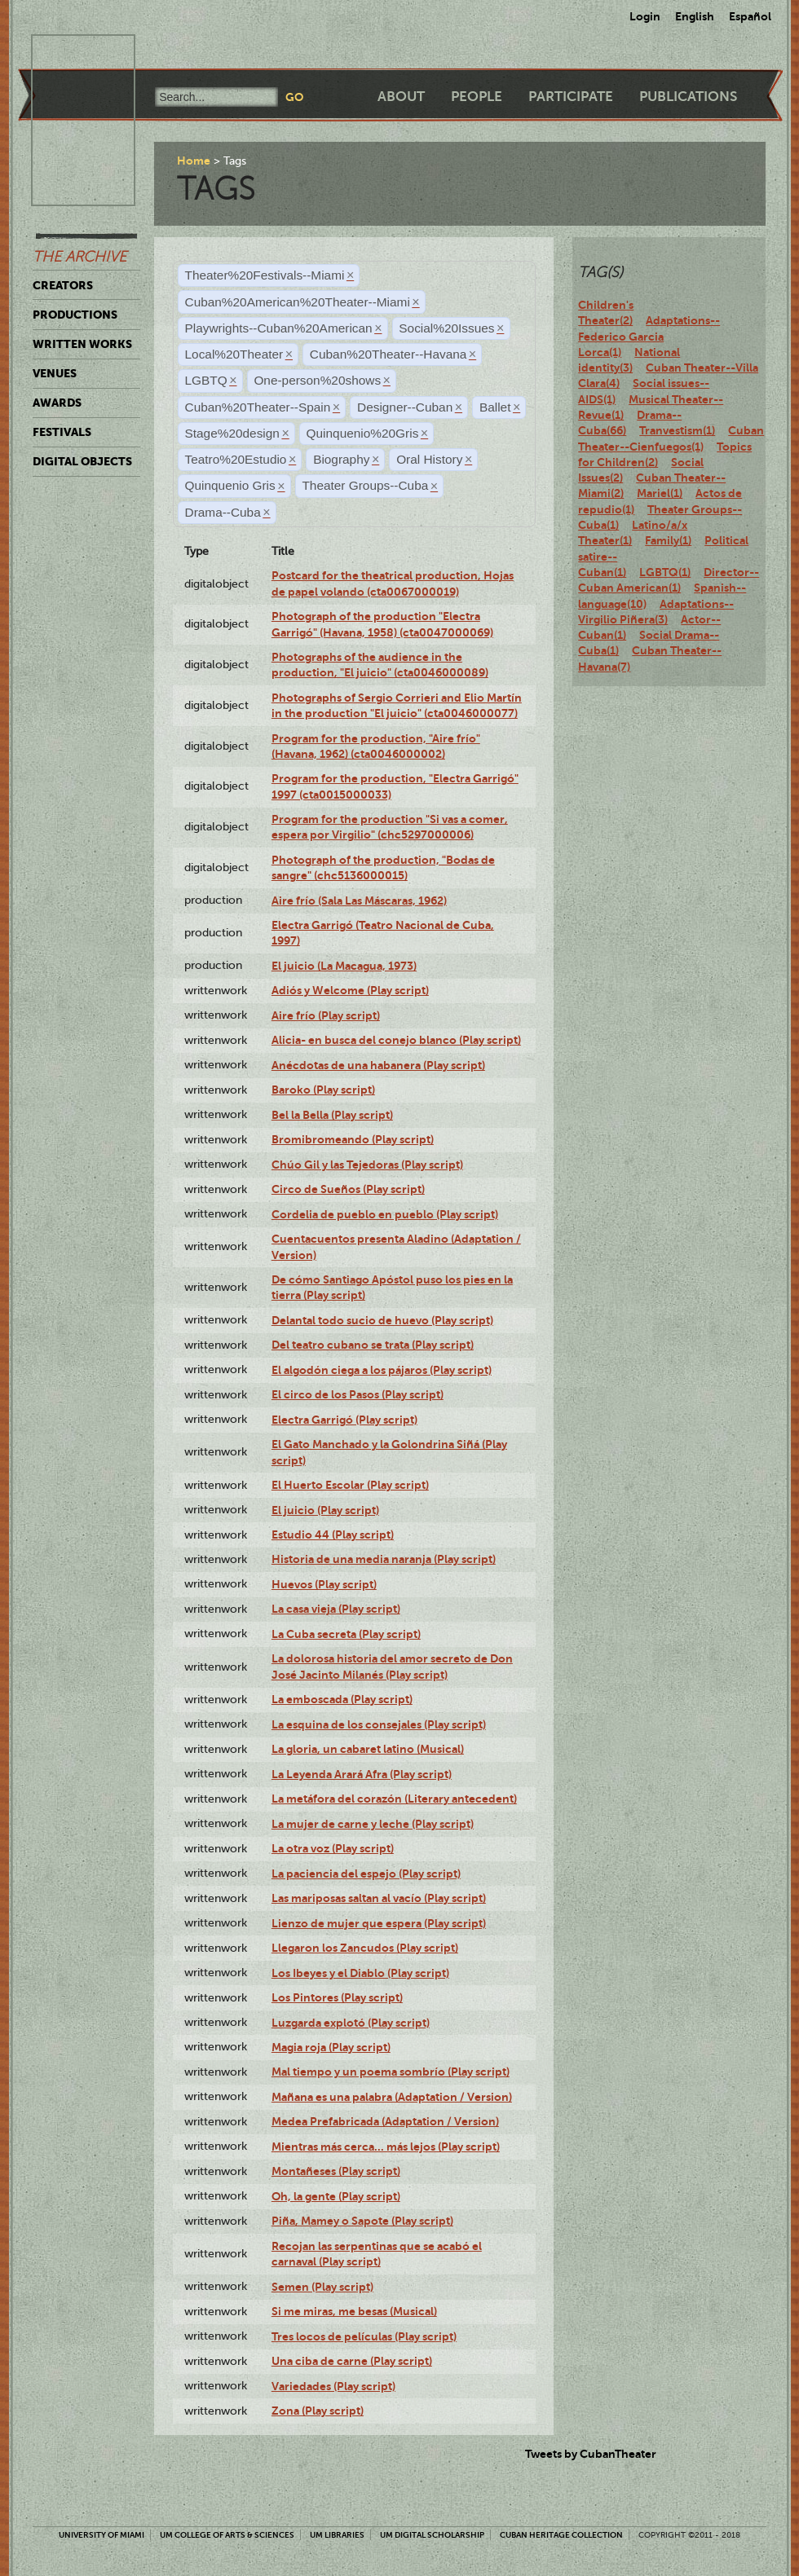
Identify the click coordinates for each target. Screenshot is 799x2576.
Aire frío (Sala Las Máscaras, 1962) (359, 900)
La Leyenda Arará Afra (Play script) (361, 1774)
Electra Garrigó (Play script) (344, 1419)
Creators (63, 285)
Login (644, 16)
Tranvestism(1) (677, 430)
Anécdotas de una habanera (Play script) (378, 1065)
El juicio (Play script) (325, 1510)
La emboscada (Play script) (342, 1699)
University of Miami (101, 2534)
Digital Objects (82, 461)
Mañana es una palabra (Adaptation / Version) (391, 2096)
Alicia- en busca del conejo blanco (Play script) (396, 1039)
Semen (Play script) (322, 2286)
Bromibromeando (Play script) (352, 1139)
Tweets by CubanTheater (590, 2453)
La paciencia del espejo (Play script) (366, 1873)
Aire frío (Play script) (325, 1015)
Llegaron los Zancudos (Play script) (364, 1947)
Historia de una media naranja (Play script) (383, 1558)
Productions (75, 314)
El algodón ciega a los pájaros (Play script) (381, 1369)
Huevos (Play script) (324, 1584)
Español (750, 16)
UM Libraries (337, 2534)
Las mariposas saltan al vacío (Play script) (378, 1897)
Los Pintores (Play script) (337, 1997)
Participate (570, 96)
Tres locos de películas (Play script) (364, 2336)
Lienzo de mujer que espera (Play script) (378, 1923)
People (476, 96)
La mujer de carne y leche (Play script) (372, 1823)
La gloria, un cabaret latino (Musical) (367, 1748)
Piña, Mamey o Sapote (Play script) (362, 2220)
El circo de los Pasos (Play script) (357, 1394)
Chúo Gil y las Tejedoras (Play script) (367, 1164)
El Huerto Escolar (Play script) (350, 1484)
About (401, 96)
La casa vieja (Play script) (335, 1608)
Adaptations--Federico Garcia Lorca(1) (649, 336)
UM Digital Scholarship (432, 2534)
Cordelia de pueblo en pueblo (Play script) (384, 1214)
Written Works (82, 343)
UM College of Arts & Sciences (227, 2534)
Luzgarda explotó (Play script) (350, 2022)
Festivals (62, 431)
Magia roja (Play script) (331, 2047)
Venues (55, 373)
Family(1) (668, 540)
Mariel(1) (659, 493)
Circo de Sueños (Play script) (348, 1189)
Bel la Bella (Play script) (332, 1114)
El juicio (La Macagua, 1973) (344, 965)
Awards (57, 402)
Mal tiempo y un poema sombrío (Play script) (390, 2071)
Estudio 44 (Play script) (332, 1534)
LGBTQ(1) (665, 572)
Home (193, 160)
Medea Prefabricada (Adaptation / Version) (385, 2121)
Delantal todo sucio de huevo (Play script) (382, 1320)
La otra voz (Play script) (332, 1848)
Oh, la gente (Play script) (335, 2196)
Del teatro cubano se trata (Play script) (372, 1344)
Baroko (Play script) (323, 1089)
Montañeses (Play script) (335, 2170)
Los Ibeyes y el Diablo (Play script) (360, 1972)
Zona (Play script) (317, 2410)
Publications (688, 96)
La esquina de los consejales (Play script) (378, 1724)
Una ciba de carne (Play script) (351, 2360)
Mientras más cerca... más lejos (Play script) (385, 2146)
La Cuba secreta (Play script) (346, 1633)
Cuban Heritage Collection (561, 2534)
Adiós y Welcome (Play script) (350, 990)
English (694, 16)
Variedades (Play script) (333, 2386)
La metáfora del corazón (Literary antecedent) (394, 1798)
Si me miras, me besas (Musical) (354, 2311)
